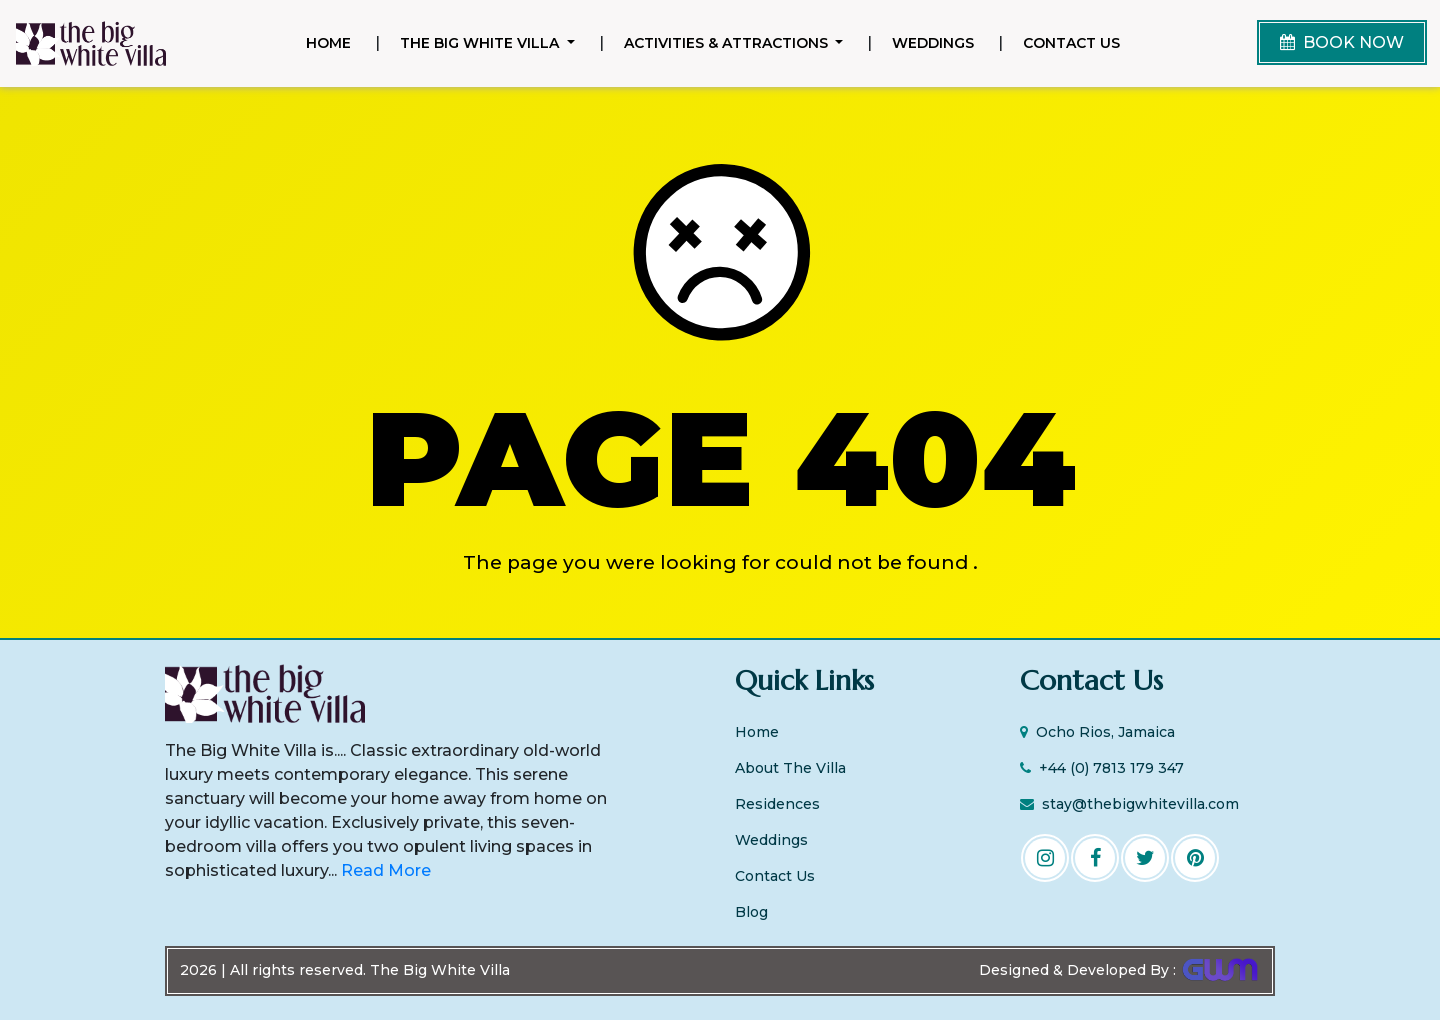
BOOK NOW (1342, 42)
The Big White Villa (481, 43)
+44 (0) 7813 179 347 (1102, 768)
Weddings (933, 43)
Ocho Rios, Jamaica (1097, 732)
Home (332, 42)
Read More (384, 870)
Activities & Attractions (728, 43)
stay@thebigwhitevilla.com (1129, 804)
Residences (777, 804)
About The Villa (790, 768)
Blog (751, 912)
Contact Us (1071, 43)
